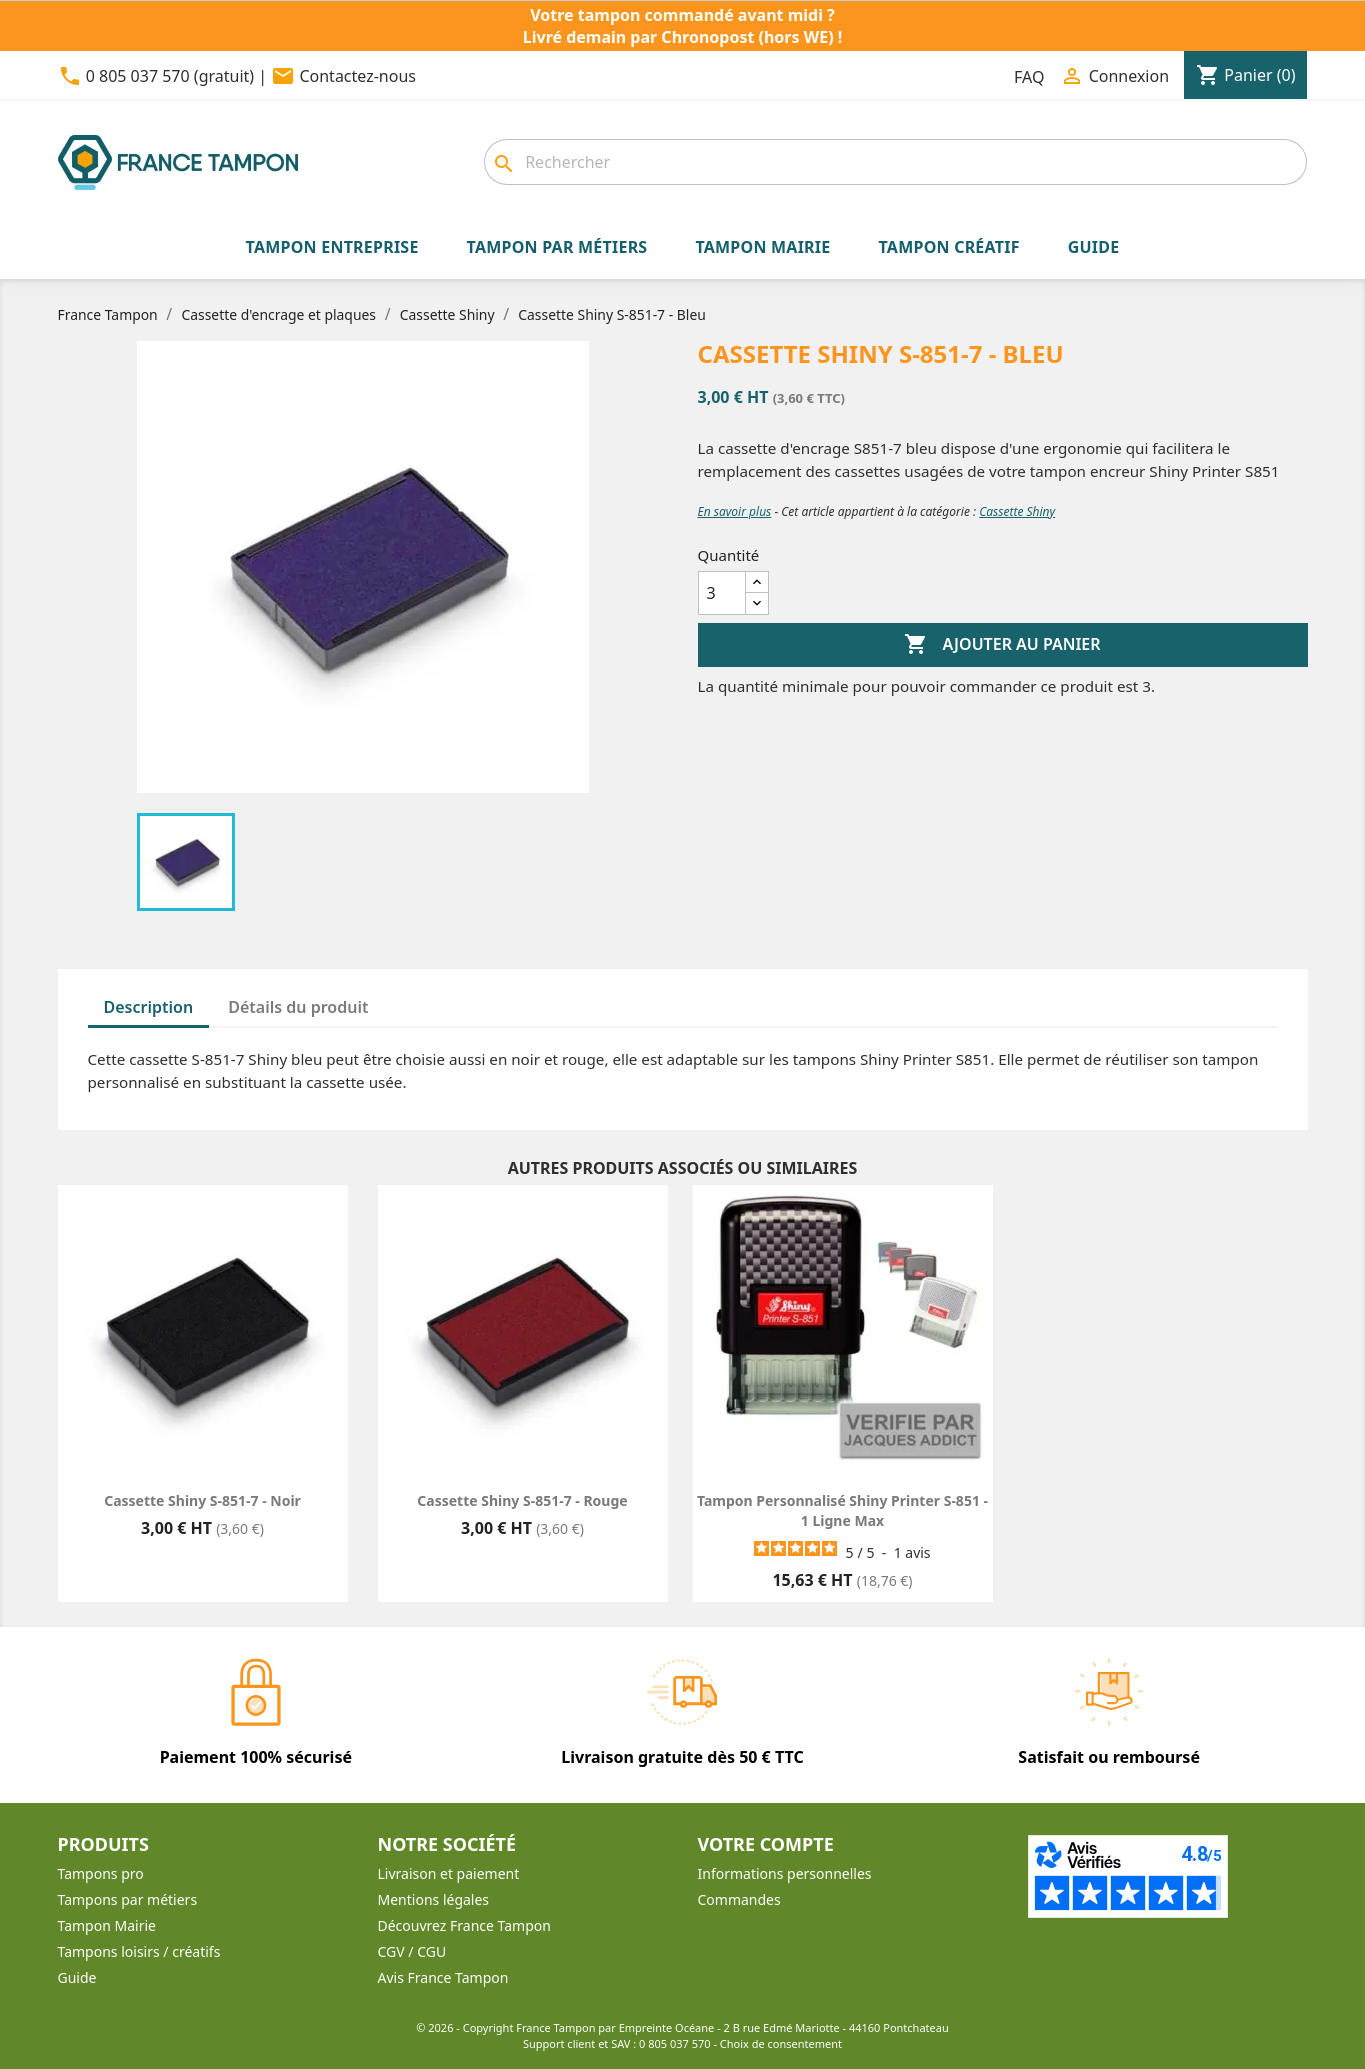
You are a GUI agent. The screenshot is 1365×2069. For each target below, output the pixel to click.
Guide (77, 1977)
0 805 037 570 (675, 2043)
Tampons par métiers (128, 1899)
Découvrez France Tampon (464, 1925)
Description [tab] (149, 1007)
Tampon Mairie (107, 1925)
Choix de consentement (781, 2043)
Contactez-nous (357, 76)
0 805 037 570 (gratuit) (170, 76)
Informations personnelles (785, 1873)
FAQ (1029, 77)
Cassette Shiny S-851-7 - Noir (202, 1500)
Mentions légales (434, 1899)
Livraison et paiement (449, 1873)
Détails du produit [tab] (298, 1007)
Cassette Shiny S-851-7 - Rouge (522, 1500)
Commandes (739, 1899)
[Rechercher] (895, 162)
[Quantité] (722, 593)
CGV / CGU (412, 1951)
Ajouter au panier (1002, 645)
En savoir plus (735, 511)
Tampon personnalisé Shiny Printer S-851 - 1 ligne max (842, 1510)
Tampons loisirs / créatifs (139, 1951)
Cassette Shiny (1017, 511)
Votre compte (766, 1844)
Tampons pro (101, 1873)
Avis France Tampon (443, 1977)
